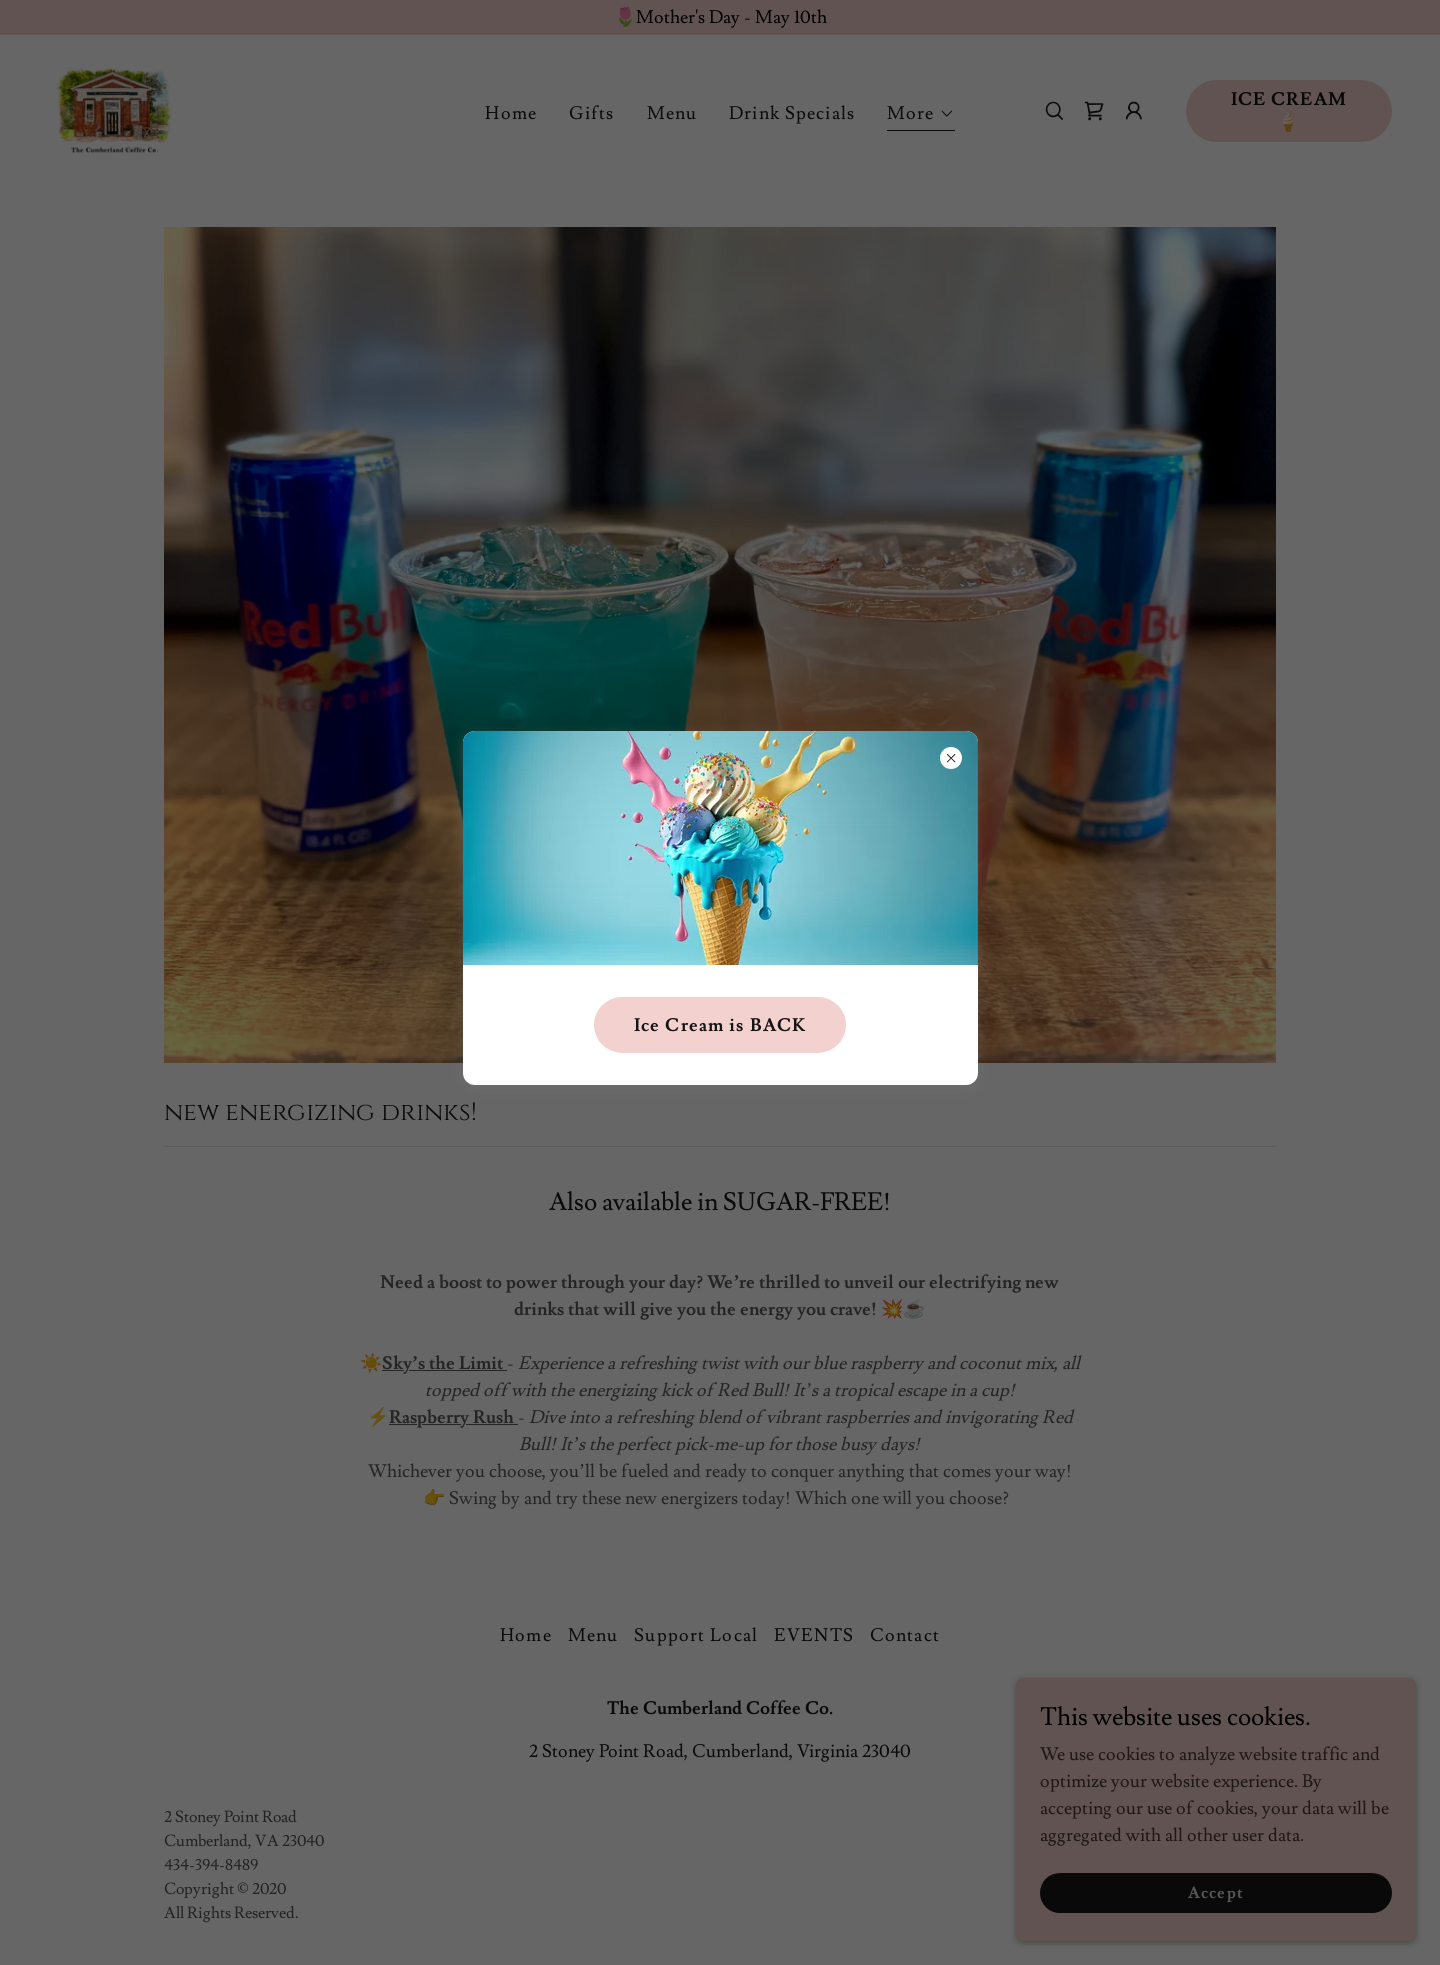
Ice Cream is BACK (720, 1025)
